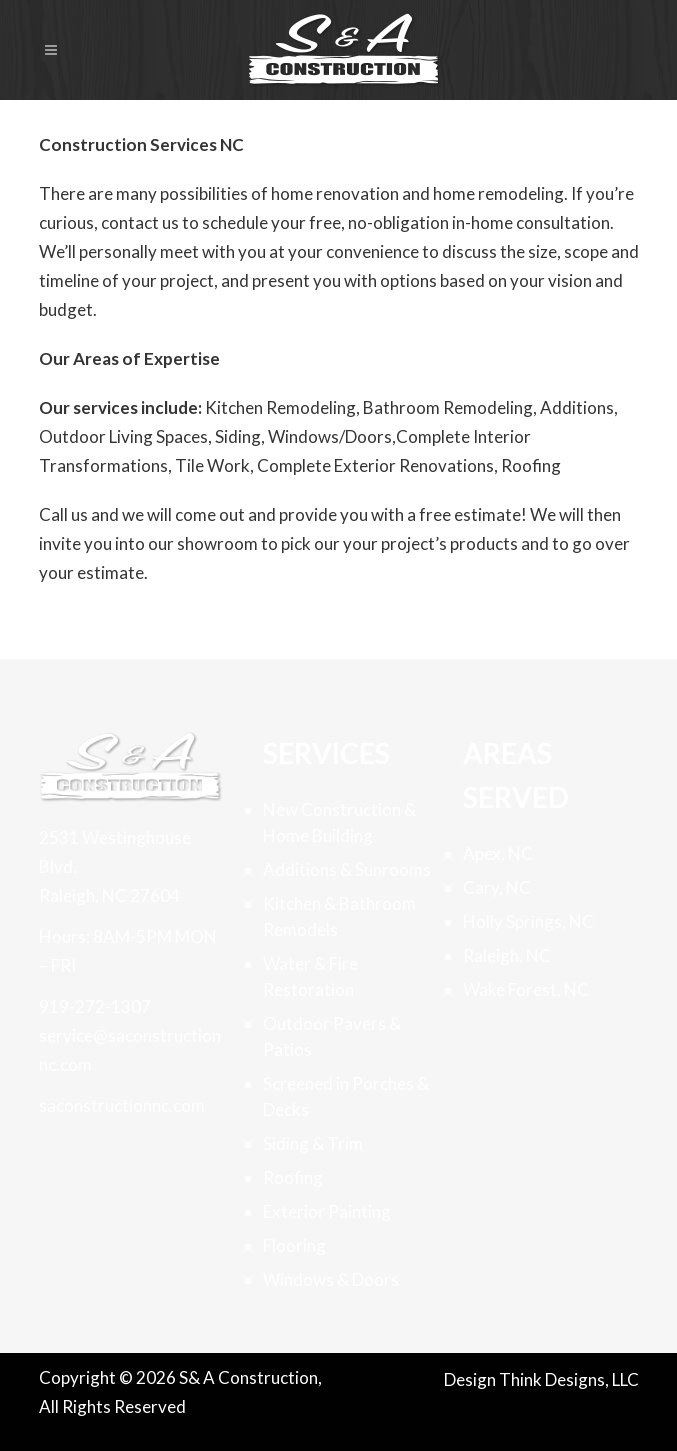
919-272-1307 (95, 1006)
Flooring (294, 1245)
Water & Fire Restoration (310, 976)
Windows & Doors (331, 1279)
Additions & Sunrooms (347, 869)
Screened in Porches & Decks (346, 1096)
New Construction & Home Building (339, 822)
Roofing (293, 1177)
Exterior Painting (327, 1211)
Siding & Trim (313, 1143)
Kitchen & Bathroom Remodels (339, 916)
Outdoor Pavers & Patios (332, 1036)
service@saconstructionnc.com (130, 1050)
